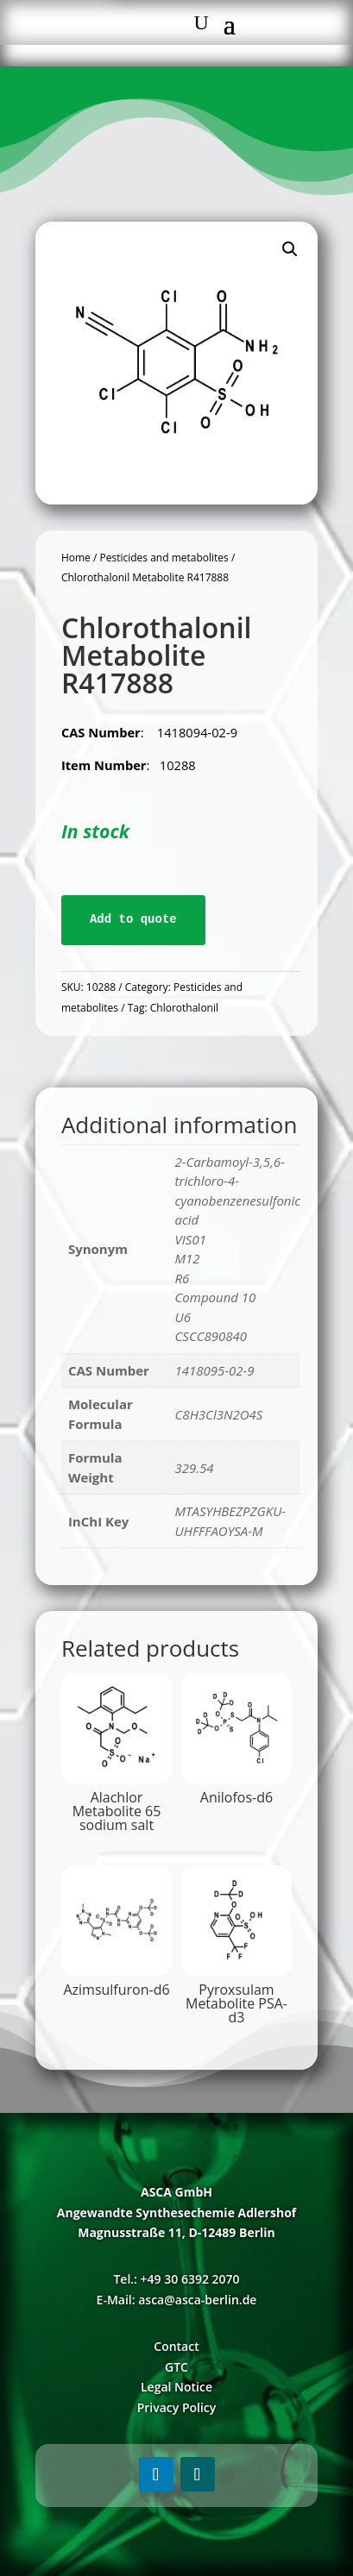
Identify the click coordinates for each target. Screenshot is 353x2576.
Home (76, 557)
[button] (290, 249)
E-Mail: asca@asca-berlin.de (177, 2299)
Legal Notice (176, 2387)
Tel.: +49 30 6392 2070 (176, 2279)
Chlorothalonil (184, 1007)
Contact (176, 2346)
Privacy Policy (177, 2407)
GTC (176, 2367)
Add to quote (133, 919)
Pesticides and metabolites (163, 557)
